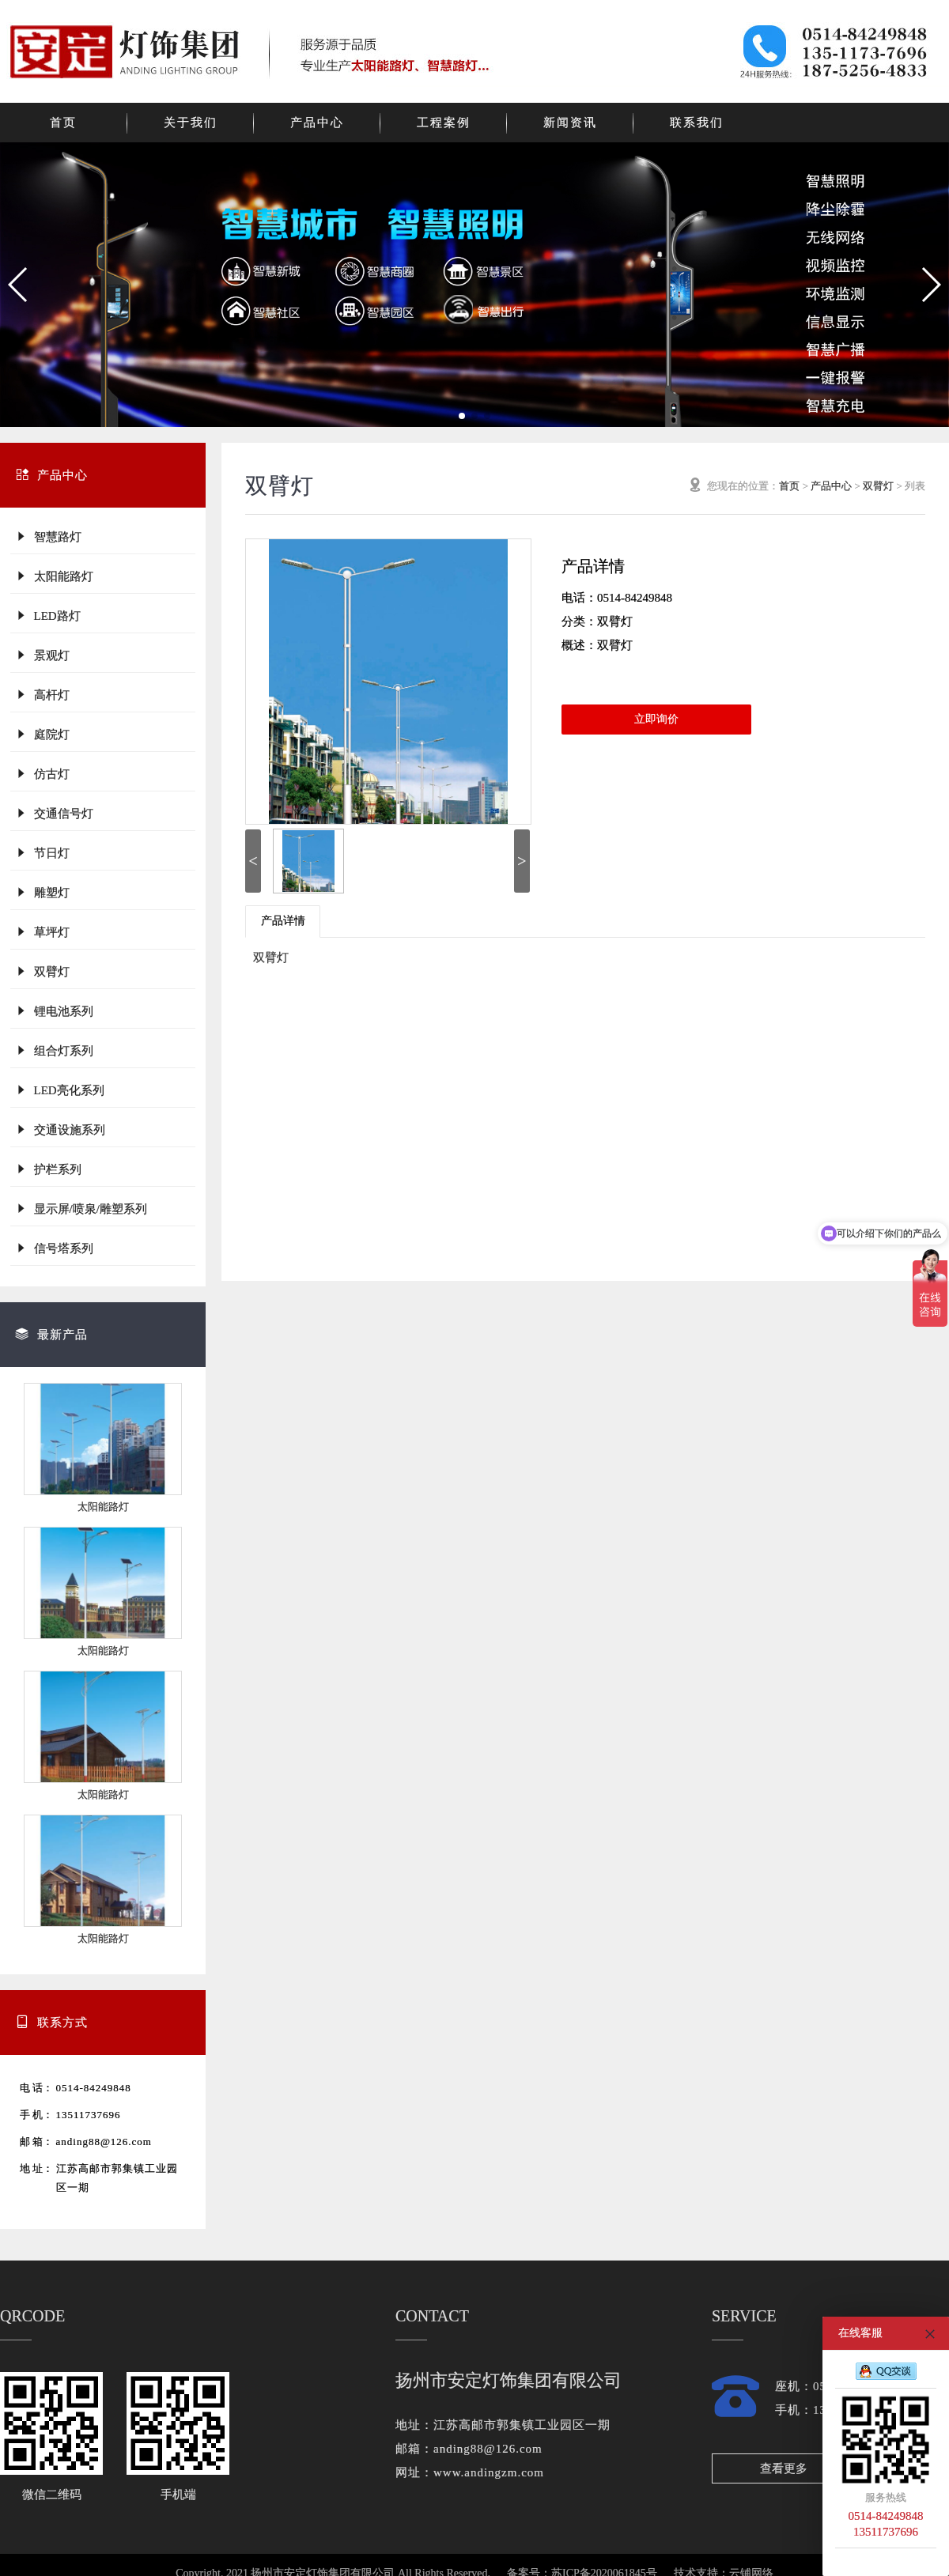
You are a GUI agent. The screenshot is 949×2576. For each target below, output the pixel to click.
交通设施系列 (60, 1129)
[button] (18, 284)
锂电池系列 (54, 1011)
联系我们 (697, 122)
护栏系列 (48, 1169)
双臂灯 (42, 971)
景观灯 (42, 655)
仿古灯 (42, 773)
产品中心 (317, 122)
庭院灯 (42, 734)
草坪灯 (42, 932)
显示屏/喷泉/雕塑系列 (81, 1208)
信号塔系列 (54, 1248)
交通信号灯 (54, 813)
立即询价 (656, 719)
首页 (63, 122)
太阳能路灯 (54, 576)
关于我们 (190, 122)
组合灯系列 (54, 1050)
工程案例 (444, 122)
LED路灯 (48, 615)
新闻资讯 (570, 122)
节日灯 (42, 852)
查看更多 (783, 2468)
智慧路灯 (48, 536)
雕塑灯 (42, 892)
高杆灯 (42, 694)
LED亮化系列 (59, 1090)
